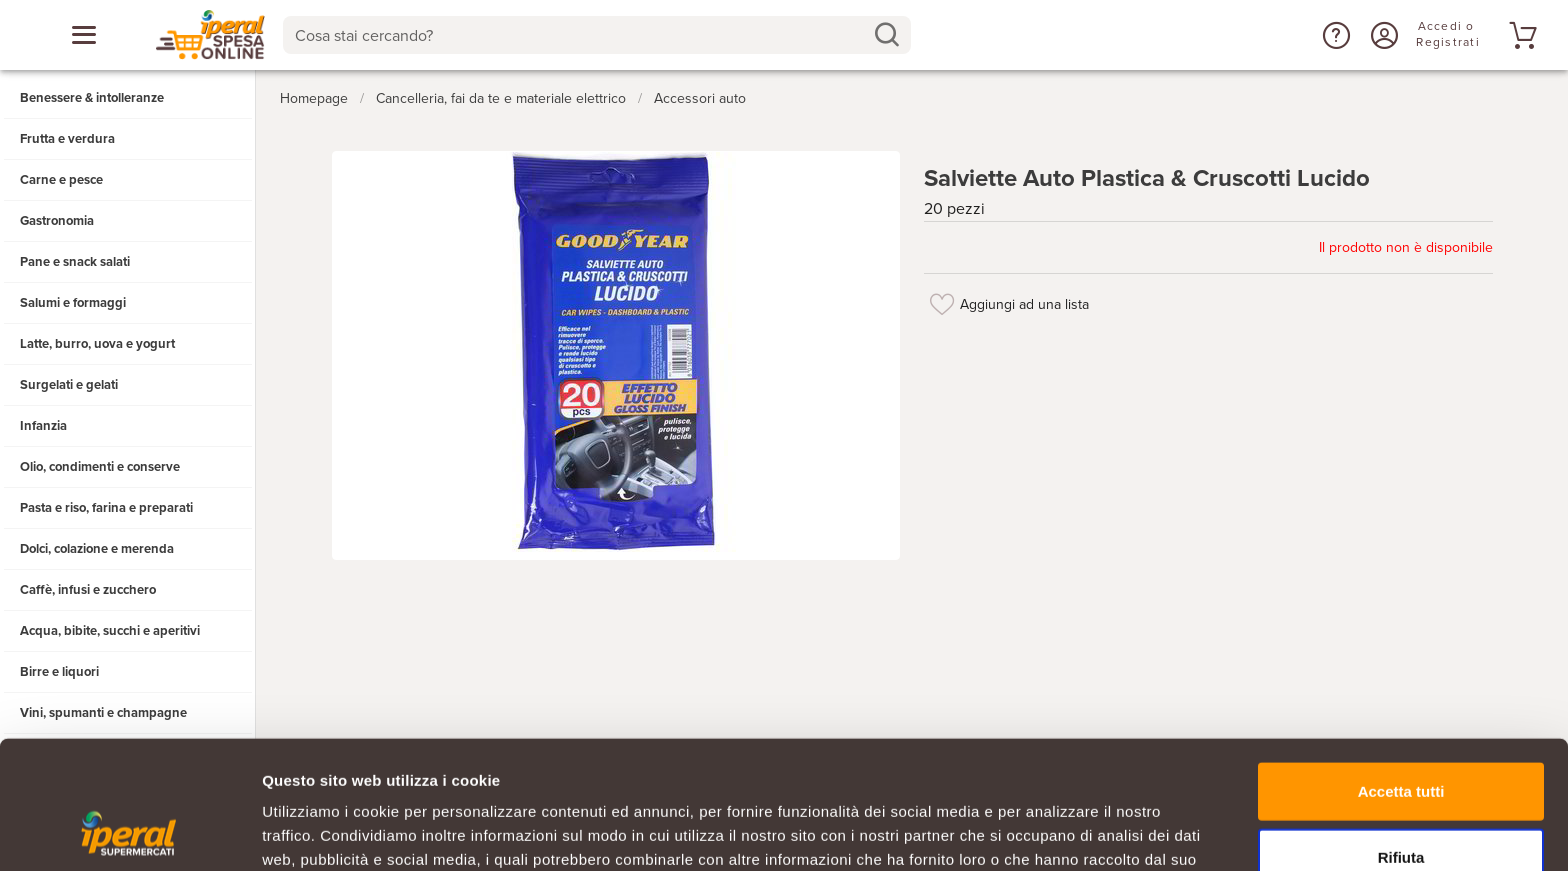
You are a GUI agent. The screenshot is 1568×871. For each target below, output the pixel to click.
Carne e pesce (61, 180)
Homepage (314, 98)
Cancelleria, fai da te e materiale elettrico (501, 98)
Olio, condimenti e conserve (100, 467)
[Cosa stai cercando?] (581, 35)
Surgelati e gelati (69, 385)
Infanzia (43, 426)
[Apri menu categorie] (84, 35)
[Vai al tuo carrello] (1520, 35)
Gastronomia (57, 221)
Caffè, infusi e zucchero (88, 590)
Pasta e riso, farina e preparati (106, 508)
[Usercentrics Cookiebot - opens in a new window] (129, 832)
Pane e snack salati (75, 262)
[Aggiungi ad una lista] (942, 304)
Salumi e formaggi (73, 303)
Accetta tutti (1401, 674)
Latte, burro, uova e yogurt (97, 344)
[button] (1334, 35)
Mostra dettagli (1052, 831)
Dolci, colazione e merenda (97, 549)
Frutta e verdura (67, 139)
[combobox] (597, 35)
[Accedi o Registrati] (1382, 35)
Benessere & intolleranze (92, 98)
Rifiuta (1401, 740)
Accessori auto (700, 98)
